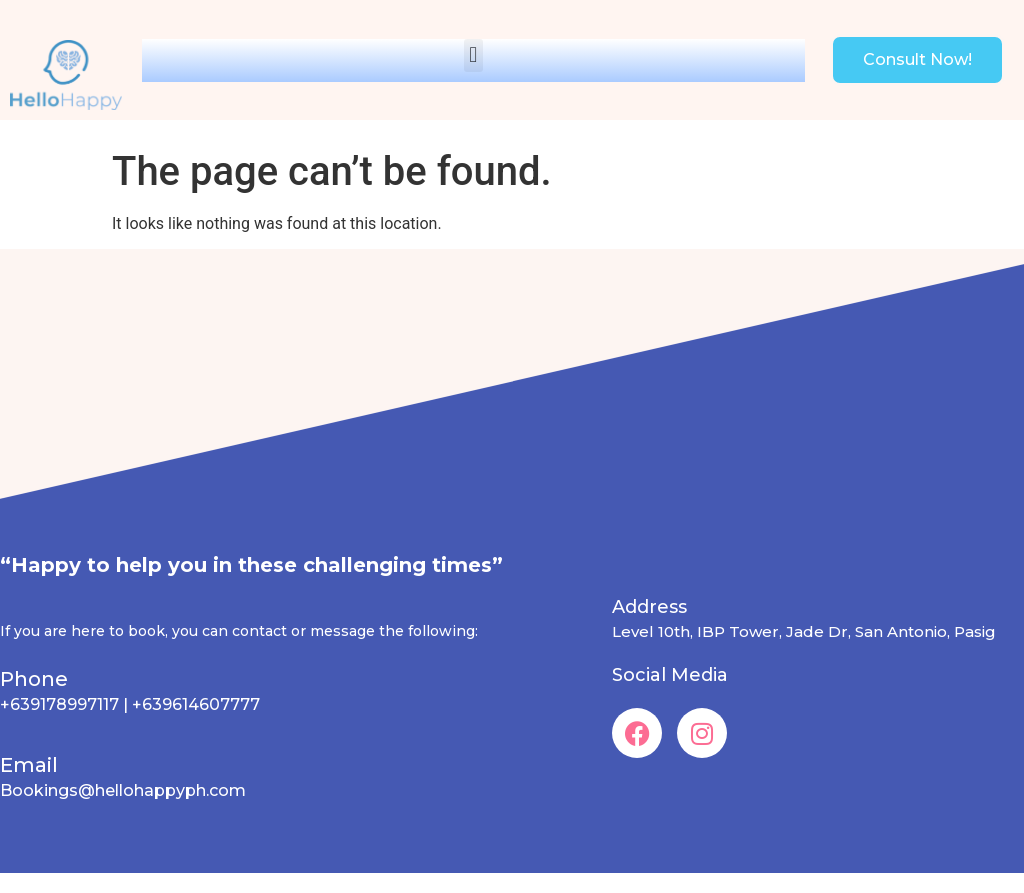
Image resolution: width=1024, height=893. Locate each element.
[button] (473, 55)
